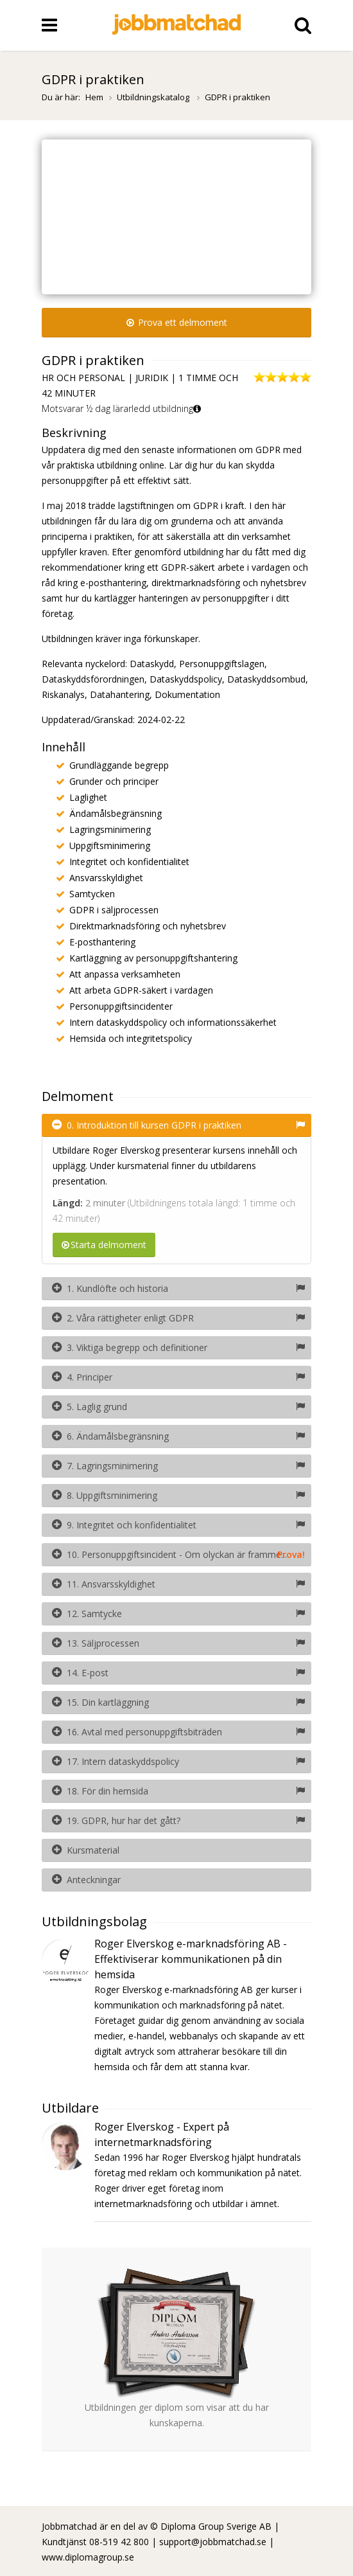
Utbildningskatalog (154, 97)
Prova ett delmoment (176, 322)
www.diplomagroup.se (88, 2557)
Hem (94, 97)
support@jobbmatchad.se (212, 2542)
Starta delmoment (104, 1245)
